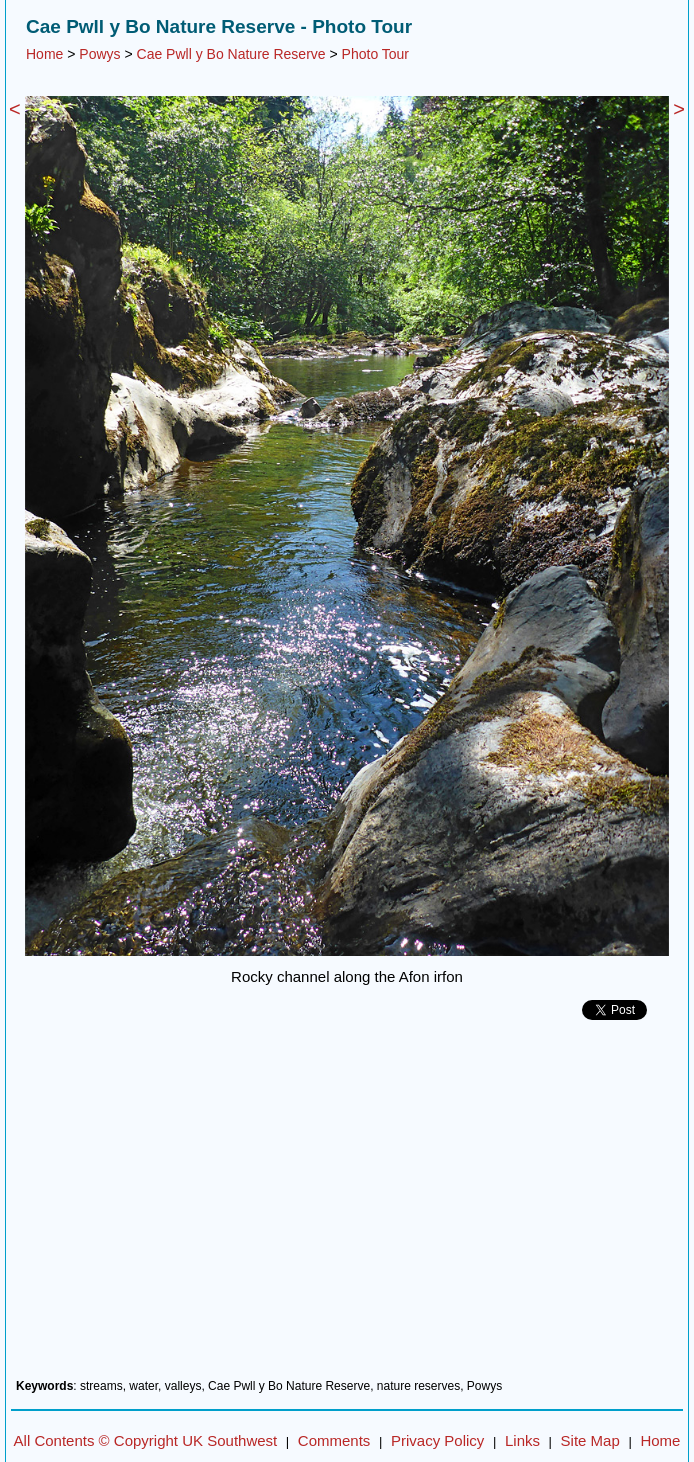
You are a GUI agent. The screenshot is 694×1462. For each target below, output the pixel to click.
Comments (334, 1440)
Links (522, 1440)
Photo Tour (375, 54)
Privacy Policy (437, 1440)
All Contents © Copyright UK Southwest (146, 1440)
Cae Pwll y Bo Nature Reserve (231, 54)
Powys (99, 54)
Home (44, 54)
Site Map (590, 1440)
